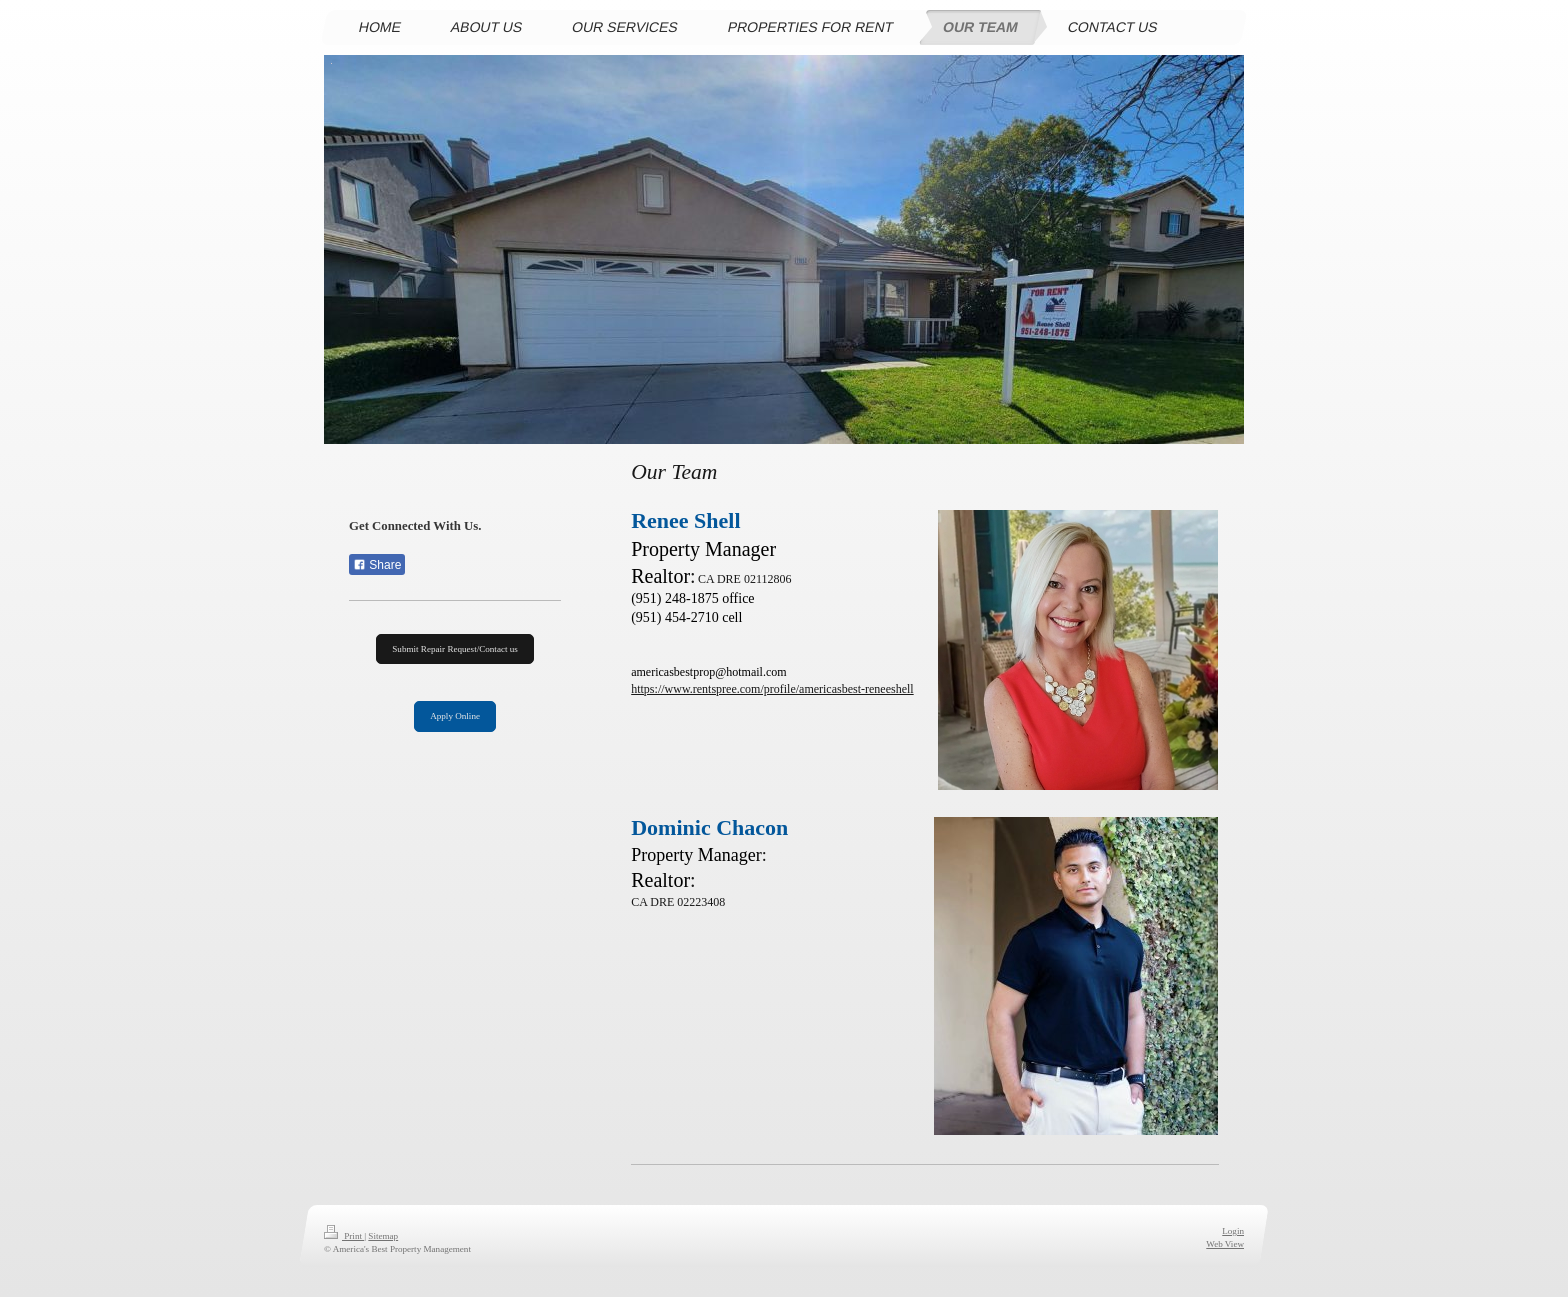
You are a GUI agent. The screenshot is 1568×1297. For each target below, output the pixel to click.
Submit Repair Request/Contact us (455, 649)
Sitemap (383, 1236)
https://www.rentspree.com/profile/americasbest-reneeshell (772, 689)
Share (377, 565)
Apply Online (455, 716)
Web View (1225, 1243)
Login (1233, 1231)
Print (344, 1236)
